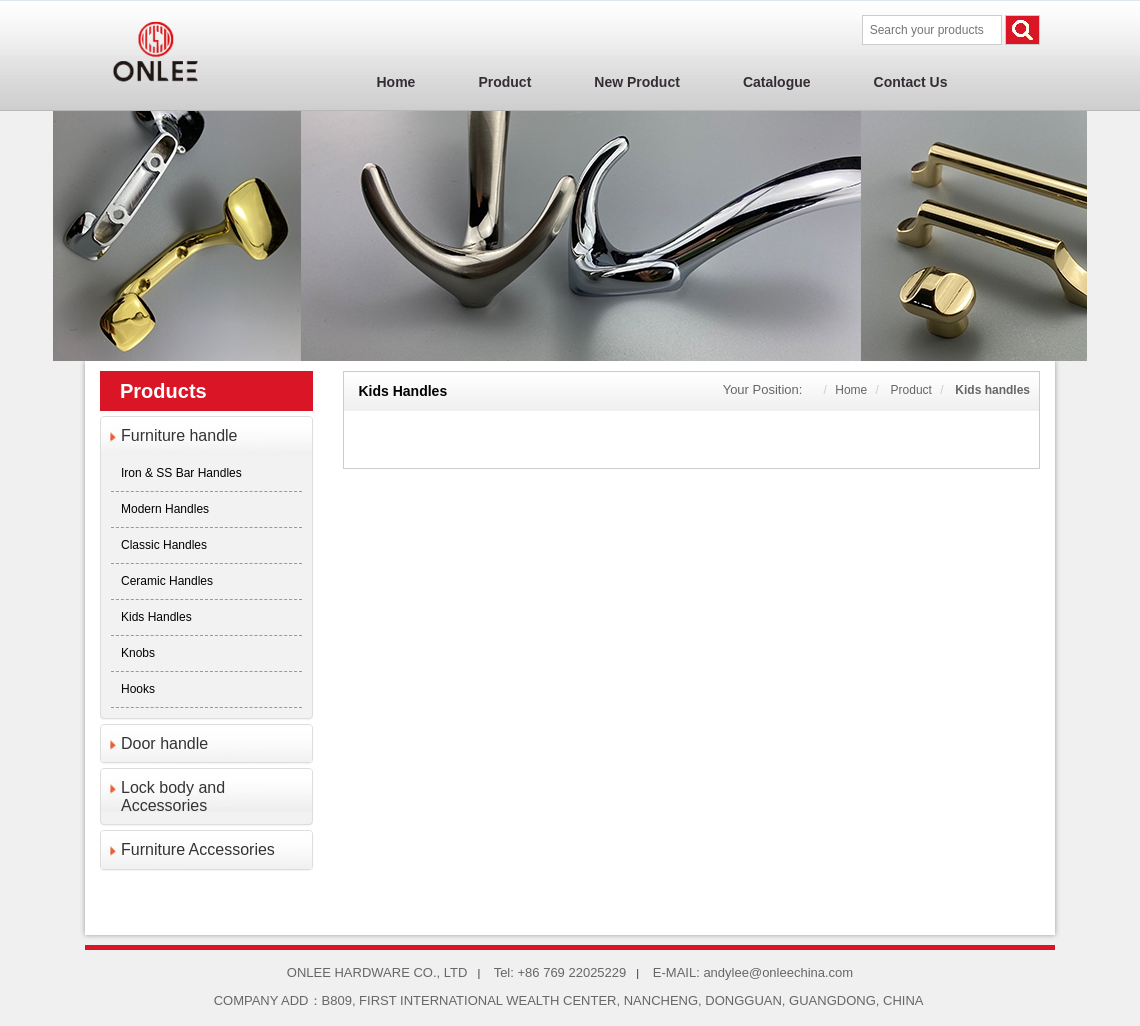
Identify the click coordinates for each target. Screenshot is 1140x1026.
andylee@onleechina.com (778, 972)
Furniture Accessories (198, 849)
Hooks (138, 689)
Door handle (164, 743)
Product (911, 390)
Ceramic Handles (167, 581)
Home (851, 390)
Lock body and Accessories (173, 796)
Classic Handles (164, 545)
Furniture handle (179, 435)
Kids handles (156, 617)
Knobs (138, 653)
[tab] (206, 436)
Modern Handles (165, 509)
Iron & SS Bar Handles (181, 473)
